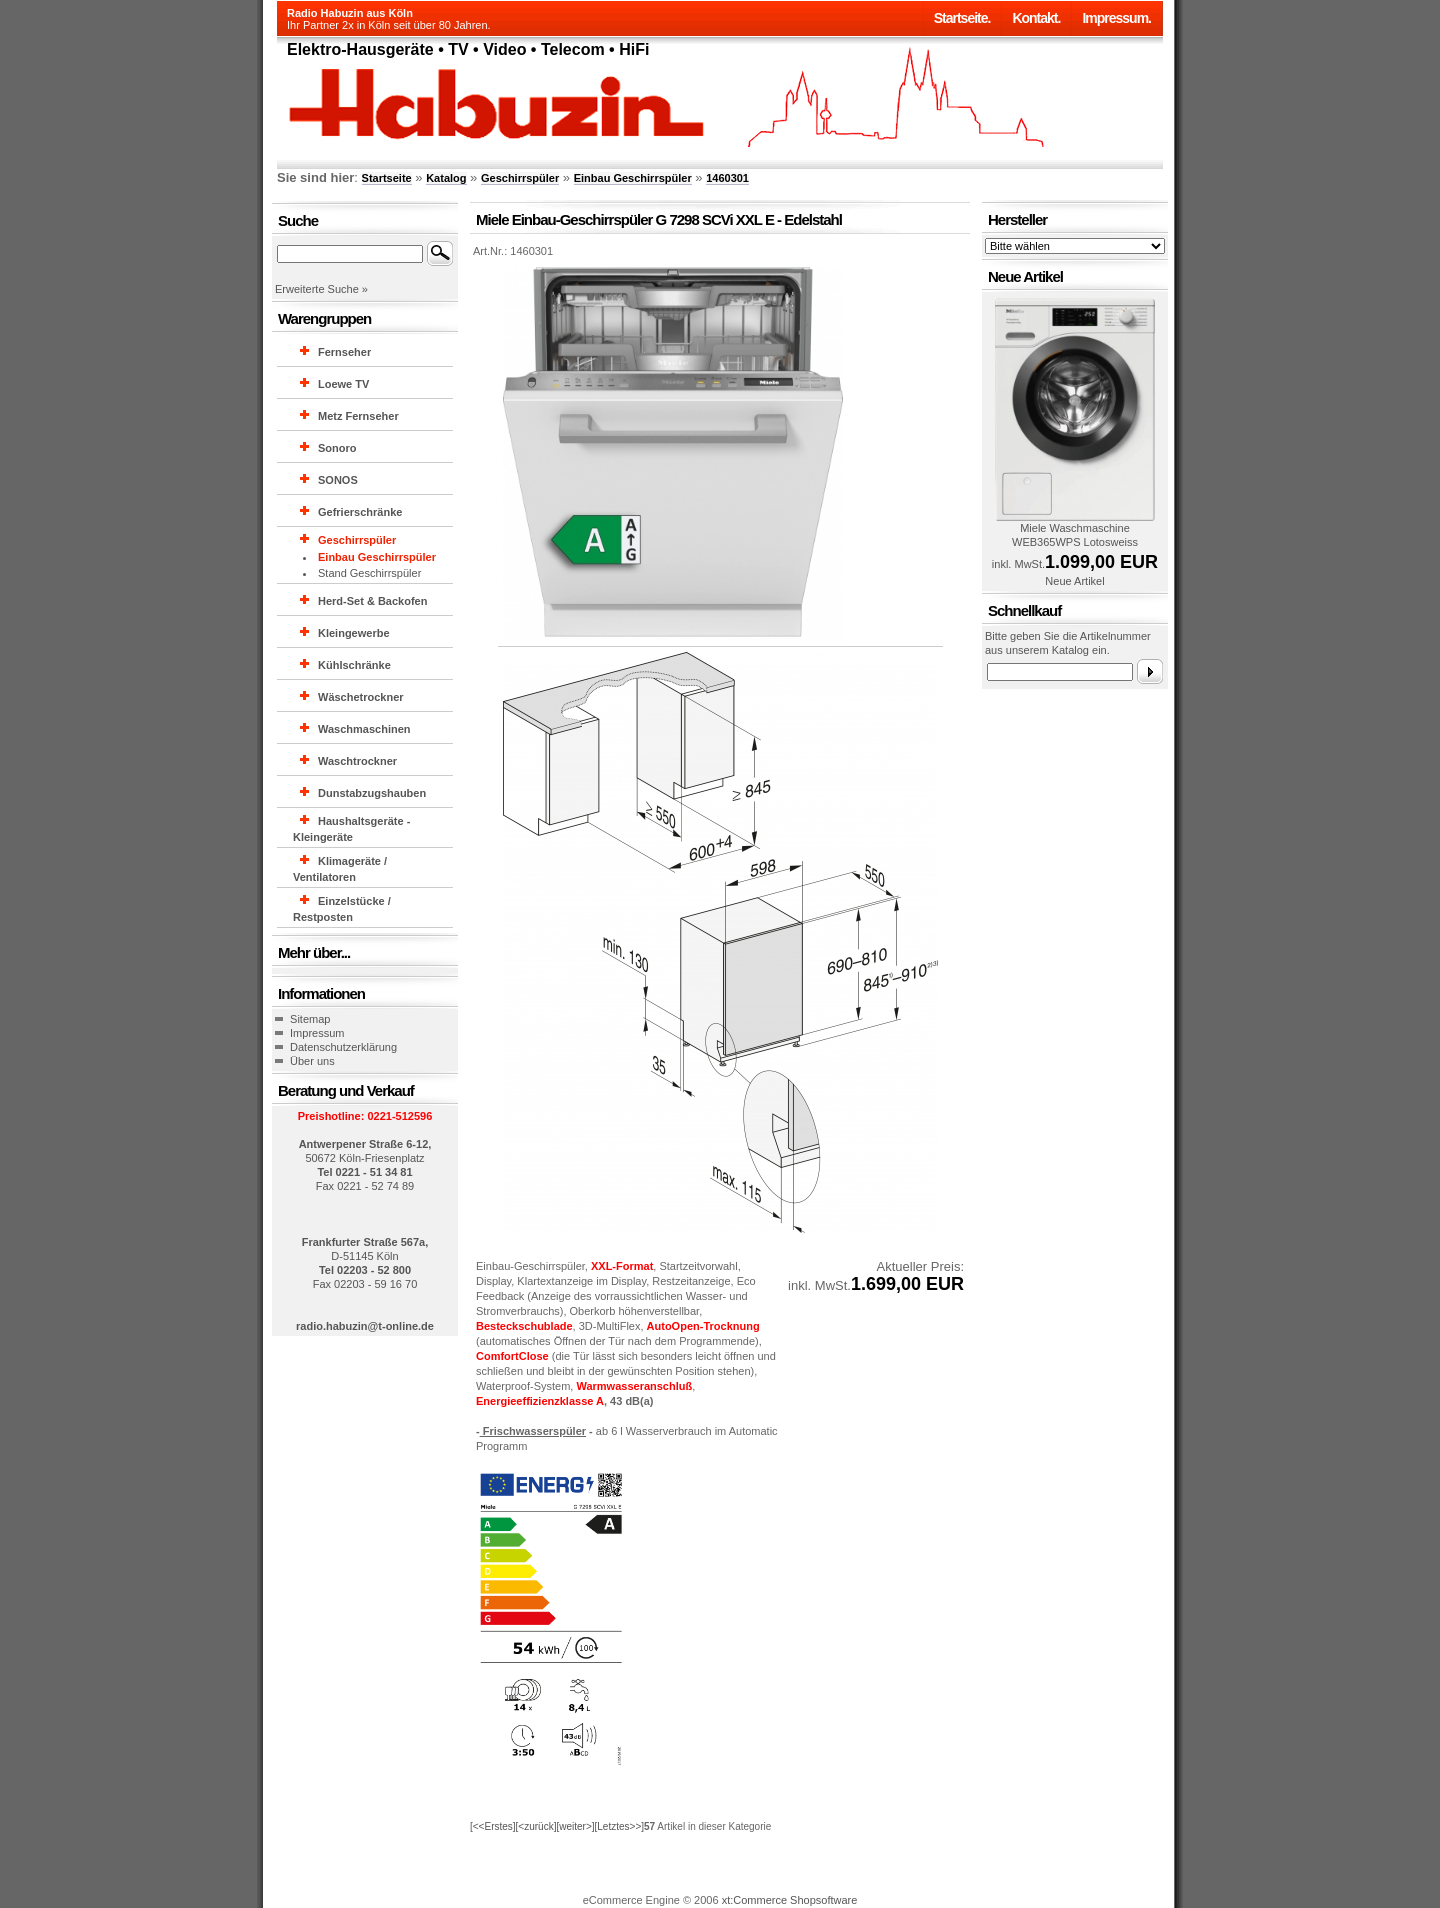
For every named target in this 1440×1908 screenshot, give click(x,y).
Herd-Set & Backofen (372, 601)
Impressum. (1116, 18)
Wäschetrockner (361, 697)
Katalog (446, 178)
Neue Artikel (1074, 581)
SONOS (338, 480)
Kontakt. (1036, 18)
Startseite (387, 178)
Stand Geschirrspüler (369, 573)
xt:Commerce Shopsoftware (790, 1900)
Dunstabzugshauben (372, 793)
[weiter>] (575, 1826)
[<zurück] (536, 1826)
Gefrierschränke (360, 512)
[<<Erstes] (493, 1826)
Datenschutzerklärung (343, 1047)
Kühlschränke (354, 665)
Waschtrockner (357, 761)
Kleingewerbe (354, 633)
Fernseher (344, 352)
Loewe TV (343, 384)
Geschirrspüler (520, 178)
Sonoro (337, 448)
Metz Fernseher (358, 416)
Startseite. (962, 18)
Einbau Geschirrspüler (633, 178)
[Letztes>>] (619, 1826)
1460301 (727, 178)
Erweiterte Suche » (321, 289)
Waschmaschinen (364, 729)
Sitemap (310, 1019)
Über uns (312, 1061)
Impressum (317, 1033)
